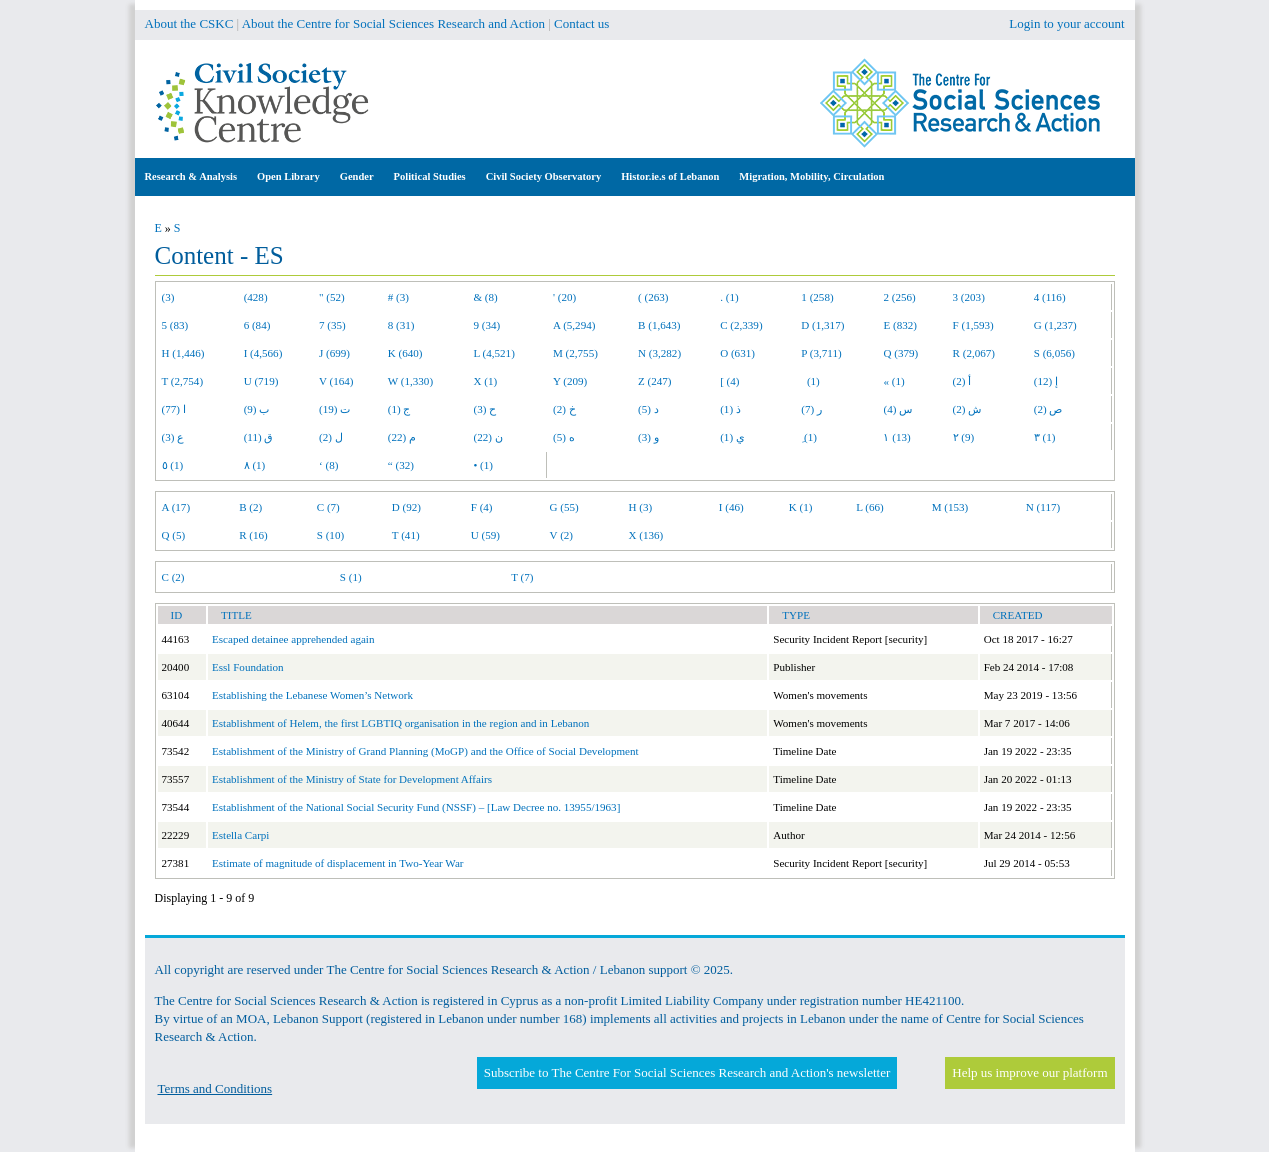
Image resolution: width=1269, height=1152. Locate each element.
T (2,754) (183, 381)
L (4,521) (493, 353)
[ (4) (729, 381)
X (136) (645, 535)
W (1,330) (410, 381)
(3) (168, 297)
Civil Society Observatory (543, 176)
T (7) (522, 577)
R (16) (253, 535)
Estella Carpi (240, 835)
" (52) (332, 297)
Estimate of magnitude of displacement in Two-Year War (338, 863)
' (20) (564, 297)
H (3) (640, 507)
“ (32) (401, 465)
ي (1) (732, 437)
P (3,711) (821, 353)
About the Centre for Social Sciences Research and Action (393, 23)
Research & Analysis (191, 176)
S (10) (330, 535)
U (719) (261, 381)
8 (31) (401, 325)
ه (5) (564, 437)
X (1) (485, 381)
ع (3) (173, 437)
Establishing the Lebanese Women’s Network (312, 695)
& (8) (485, 297)
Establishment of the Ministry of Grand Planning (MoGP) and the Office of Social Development (425, 751)
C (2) (173, 577)
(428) (256, 297)
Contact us (581, 23)
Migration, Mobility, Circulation (811, 176)
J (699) (334, 353)
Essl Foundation (248, 667)
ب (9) (257, 409)
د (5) (648, 409)
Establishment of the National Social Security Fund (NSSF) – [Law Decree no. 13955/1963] (416, 807)
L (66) (870, 507)
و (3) (648, 437)
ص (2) (1048, 409)
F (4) (482, 507)
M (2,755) (575, 353)
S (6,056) (1054, 353)
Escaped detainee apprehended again (293, 639)
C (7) (328, 507)
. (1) (729, 297)
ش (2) (967, 409)
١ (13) (896, 437)
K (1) (801, 507)
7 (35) (332, 325)
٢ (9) (964, 437)
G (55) (564, 507)
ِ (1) (809, 437)
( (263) (653, 297)
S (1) (351, 577)
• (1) (483, 465)
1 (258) (817, 297)
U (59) (485, 535)
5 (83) (175, 325)
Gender (357, 176)
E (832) (900, 325)
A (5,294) (574, 325)
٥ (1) (173, 465)
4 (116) (1050, 297)
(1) (810, 381)
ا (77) (174, 409)
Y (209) (570, 381)
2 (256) (899, 297)
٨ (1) (255, 465)
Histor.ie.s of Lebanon (670, 176)
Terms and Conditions (215, 1088)
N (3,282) (659, 353)
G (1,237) (1055, 325)
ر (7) (811, 409)
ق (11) (259, 437)
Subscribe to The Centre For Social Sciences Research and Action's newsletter (687, 1072)
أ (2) (962, 381)
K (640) (405, 353)
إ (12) (1046, 381)
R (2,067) (974, 353)
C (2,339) (741, 325)
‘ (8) (328, 465)
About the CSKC (189, 23)
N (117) (1043, 507)
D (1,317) (822, 325)
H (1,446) (183, 353)
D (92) (406, 507)
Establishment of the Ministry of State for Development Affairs (352, 779)
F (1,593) (973, 325)
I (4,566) (263, 353)
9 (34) (486, 325)
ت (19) (334, 409)
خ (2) (564, 409)
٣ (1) (1045, 437)
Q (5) (174, 535)
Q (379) (900, 353)
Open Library (288, 176)
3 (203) (969, 297)
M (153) (950, 507)
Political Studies (430, 176)
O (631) (737, 353)
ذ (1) (730, 409)
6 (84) (257, 325)
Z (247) (655, 381)
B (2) (250, 507)
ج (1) (399, 409)
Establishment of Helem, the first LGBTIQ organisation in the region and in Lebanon (400, 723)
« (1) (893, 381)
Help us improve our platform (1029, 1072)
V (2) (561, 535)
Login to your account (1066, 23)
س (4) (897, 409)
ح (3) (484, 409)
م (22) (402, 437)
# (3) (398, 297)
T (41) (406, 535)
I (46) (731, 507)
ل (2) (331, 437)
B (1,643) (659, 325)
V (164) (336, 381)
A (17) (176, 507)
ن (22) (487, 437)
